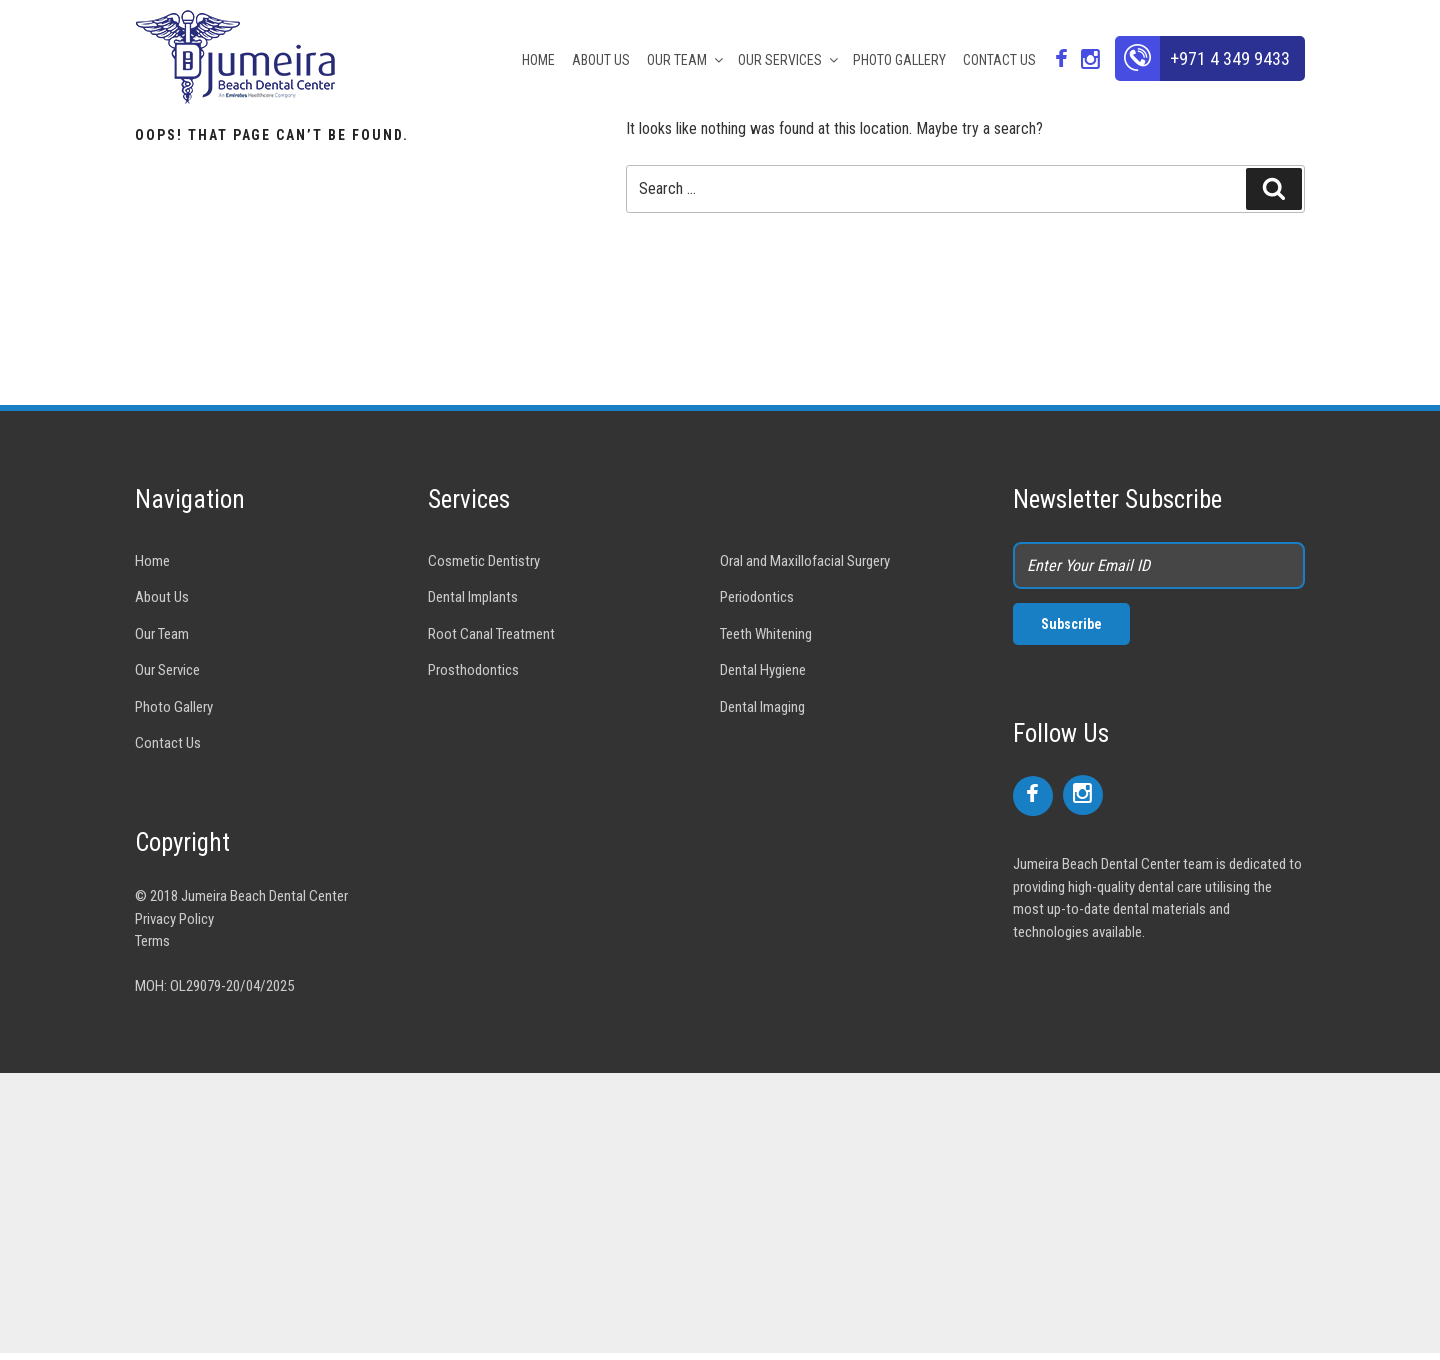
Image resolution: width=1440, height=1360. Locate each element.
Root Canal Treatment (491, 634)
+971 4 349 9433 (1230, 58)
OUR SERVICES (789, 60)
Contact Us (168, 743)
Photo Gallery (174, 707)
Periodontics (757, 597)
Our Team (162, 634)
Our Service (167, 670)
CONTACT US (999, 60)
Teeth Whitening (766, 634)
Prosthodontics (473, 670)
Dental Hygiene (763, 670)
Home (152, 561)
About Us (162, 597)
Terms (152, 941)
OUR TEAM (686, 60)
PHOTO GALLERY (899, 60)
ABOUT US (601, 60)
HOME (538, 60)
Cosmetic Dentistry (484, 561)
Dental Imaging (762, 707)
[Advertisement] (600, 1213)
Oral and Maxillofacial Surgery (805, 561)
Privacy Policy (174, 919)
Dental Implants (473, 597)
